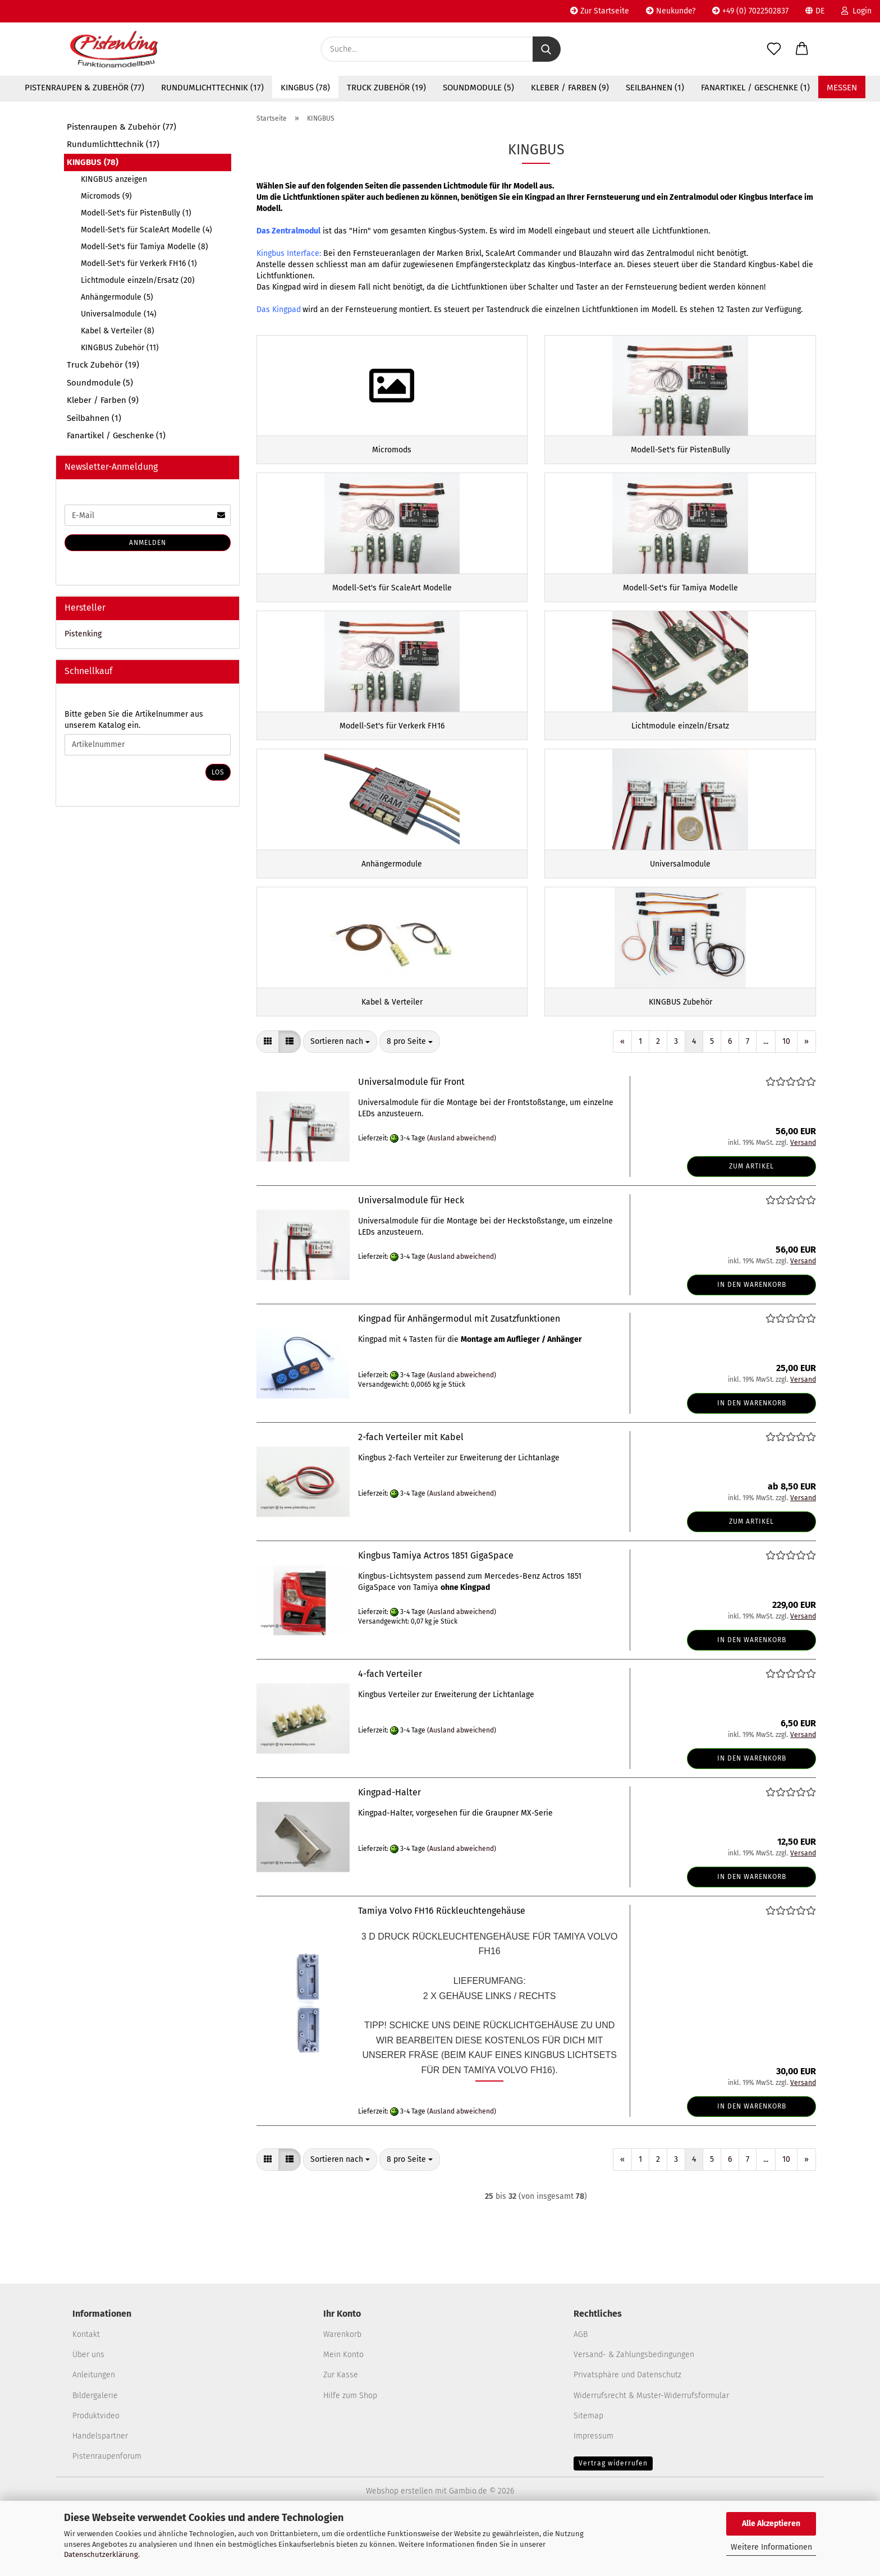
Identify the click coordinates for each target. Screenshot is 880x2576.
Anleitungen (93, 2428)
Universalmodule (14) (119, 314)
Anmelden (147, 543)
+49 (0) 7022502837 (750, 11)
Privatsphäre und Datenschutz (627, 2428)
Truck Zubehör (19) (386, 87)
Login (856, 11)
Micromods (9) (106, 196)
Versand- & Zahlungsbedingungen (634, 2408)
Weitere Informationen (771, 2547)
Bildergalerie (95, 2449)
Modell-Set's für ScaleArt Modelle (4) (146, 230)
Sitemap (588, 2469)
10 (786, 1095)
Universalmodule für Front (411, 1135)
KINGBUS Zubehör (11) (120, 347)
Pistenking (83, 634)
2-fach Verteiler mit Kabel (411, 1491)
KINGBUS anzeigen (114, 179)
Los (218, 772)
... (765, 1095)
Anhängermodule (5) (117, 297)
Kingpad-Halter (389, 1846)
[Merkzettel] (774, 49)
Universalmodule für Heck (411, 1254)
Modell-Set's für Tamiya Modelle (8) (144, 246)
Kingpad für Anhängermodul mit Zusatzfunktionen (459, 1372)
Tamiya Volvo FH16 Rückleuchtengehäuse (441, 1964)
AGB (581, 2387)
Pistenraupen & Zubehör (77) (84, 87)
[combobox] (340, 1095)
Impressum (593, 2489)
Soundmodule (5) (478, 87)
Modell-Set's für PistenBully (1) (136, 213)
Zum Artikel (751, 1219)
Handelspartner (100, 2489)
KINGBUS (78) (305, 87)
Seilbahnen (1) (655, 87)
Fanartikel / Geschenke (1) (755, 87)
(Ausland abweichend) (461, 1191)
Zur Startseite (599, 11)
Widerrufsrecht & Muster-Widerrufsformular (651, 2449)
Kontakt (86, 2387)
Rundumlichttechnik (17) (212, 87)
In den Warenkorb (751, 1338)
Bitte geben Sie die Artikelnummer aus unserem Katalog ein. (134, 719)
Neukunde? (670, 11)
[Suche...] (547, 49)
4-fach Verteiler (390, 1727)
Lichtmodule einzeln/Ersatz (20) (138, 280)
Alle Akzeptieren (771, 2523)
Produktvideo (96, 2469)
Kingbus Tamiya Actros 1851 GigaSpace (436, 1609)
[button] (802, 49)
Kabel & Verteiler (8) (117, 331)
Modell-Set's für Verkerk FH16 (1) (139, 263)
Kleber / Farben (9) (570, 87)
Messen (842, 87)
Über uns (88, 2408)
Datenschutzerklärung (101, 2554)
